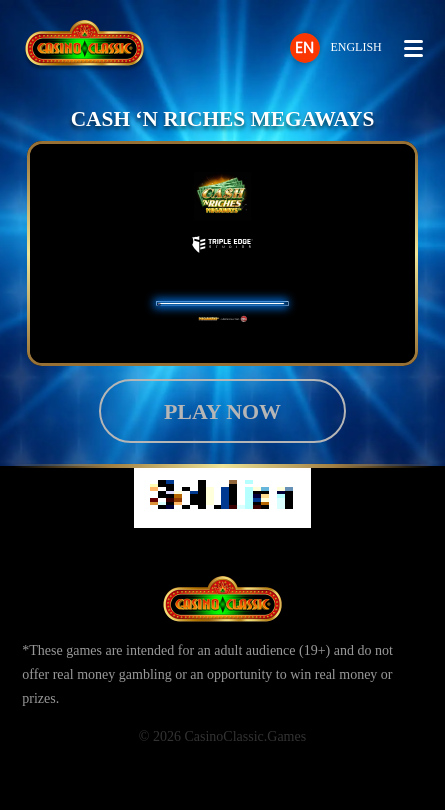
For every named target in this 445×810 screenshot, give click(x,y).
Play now (222, 411)
